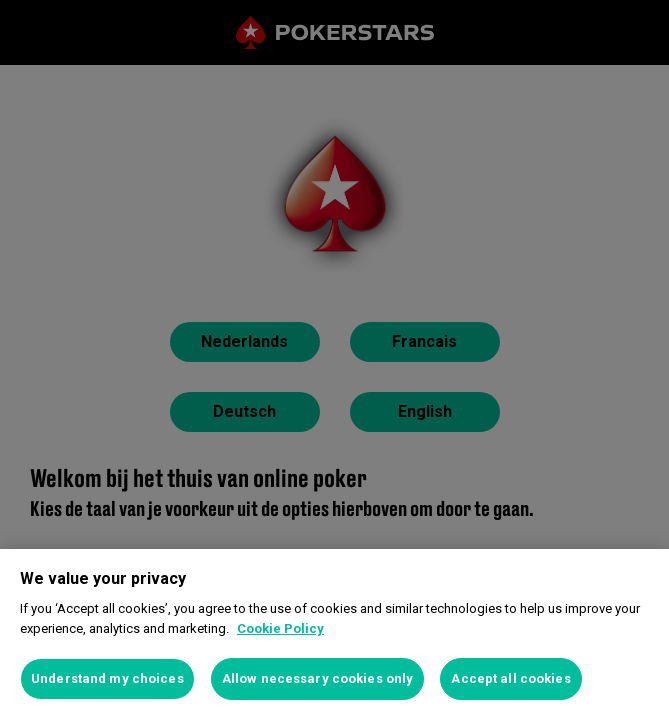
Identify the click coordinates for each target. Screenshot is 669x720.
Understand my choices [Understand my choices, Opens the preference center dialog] (107, 678)
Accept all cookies (510, 678)
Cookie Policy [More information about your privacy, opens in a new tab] (280, 628)
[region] (334, 634)
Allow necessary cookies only (318, 678)
